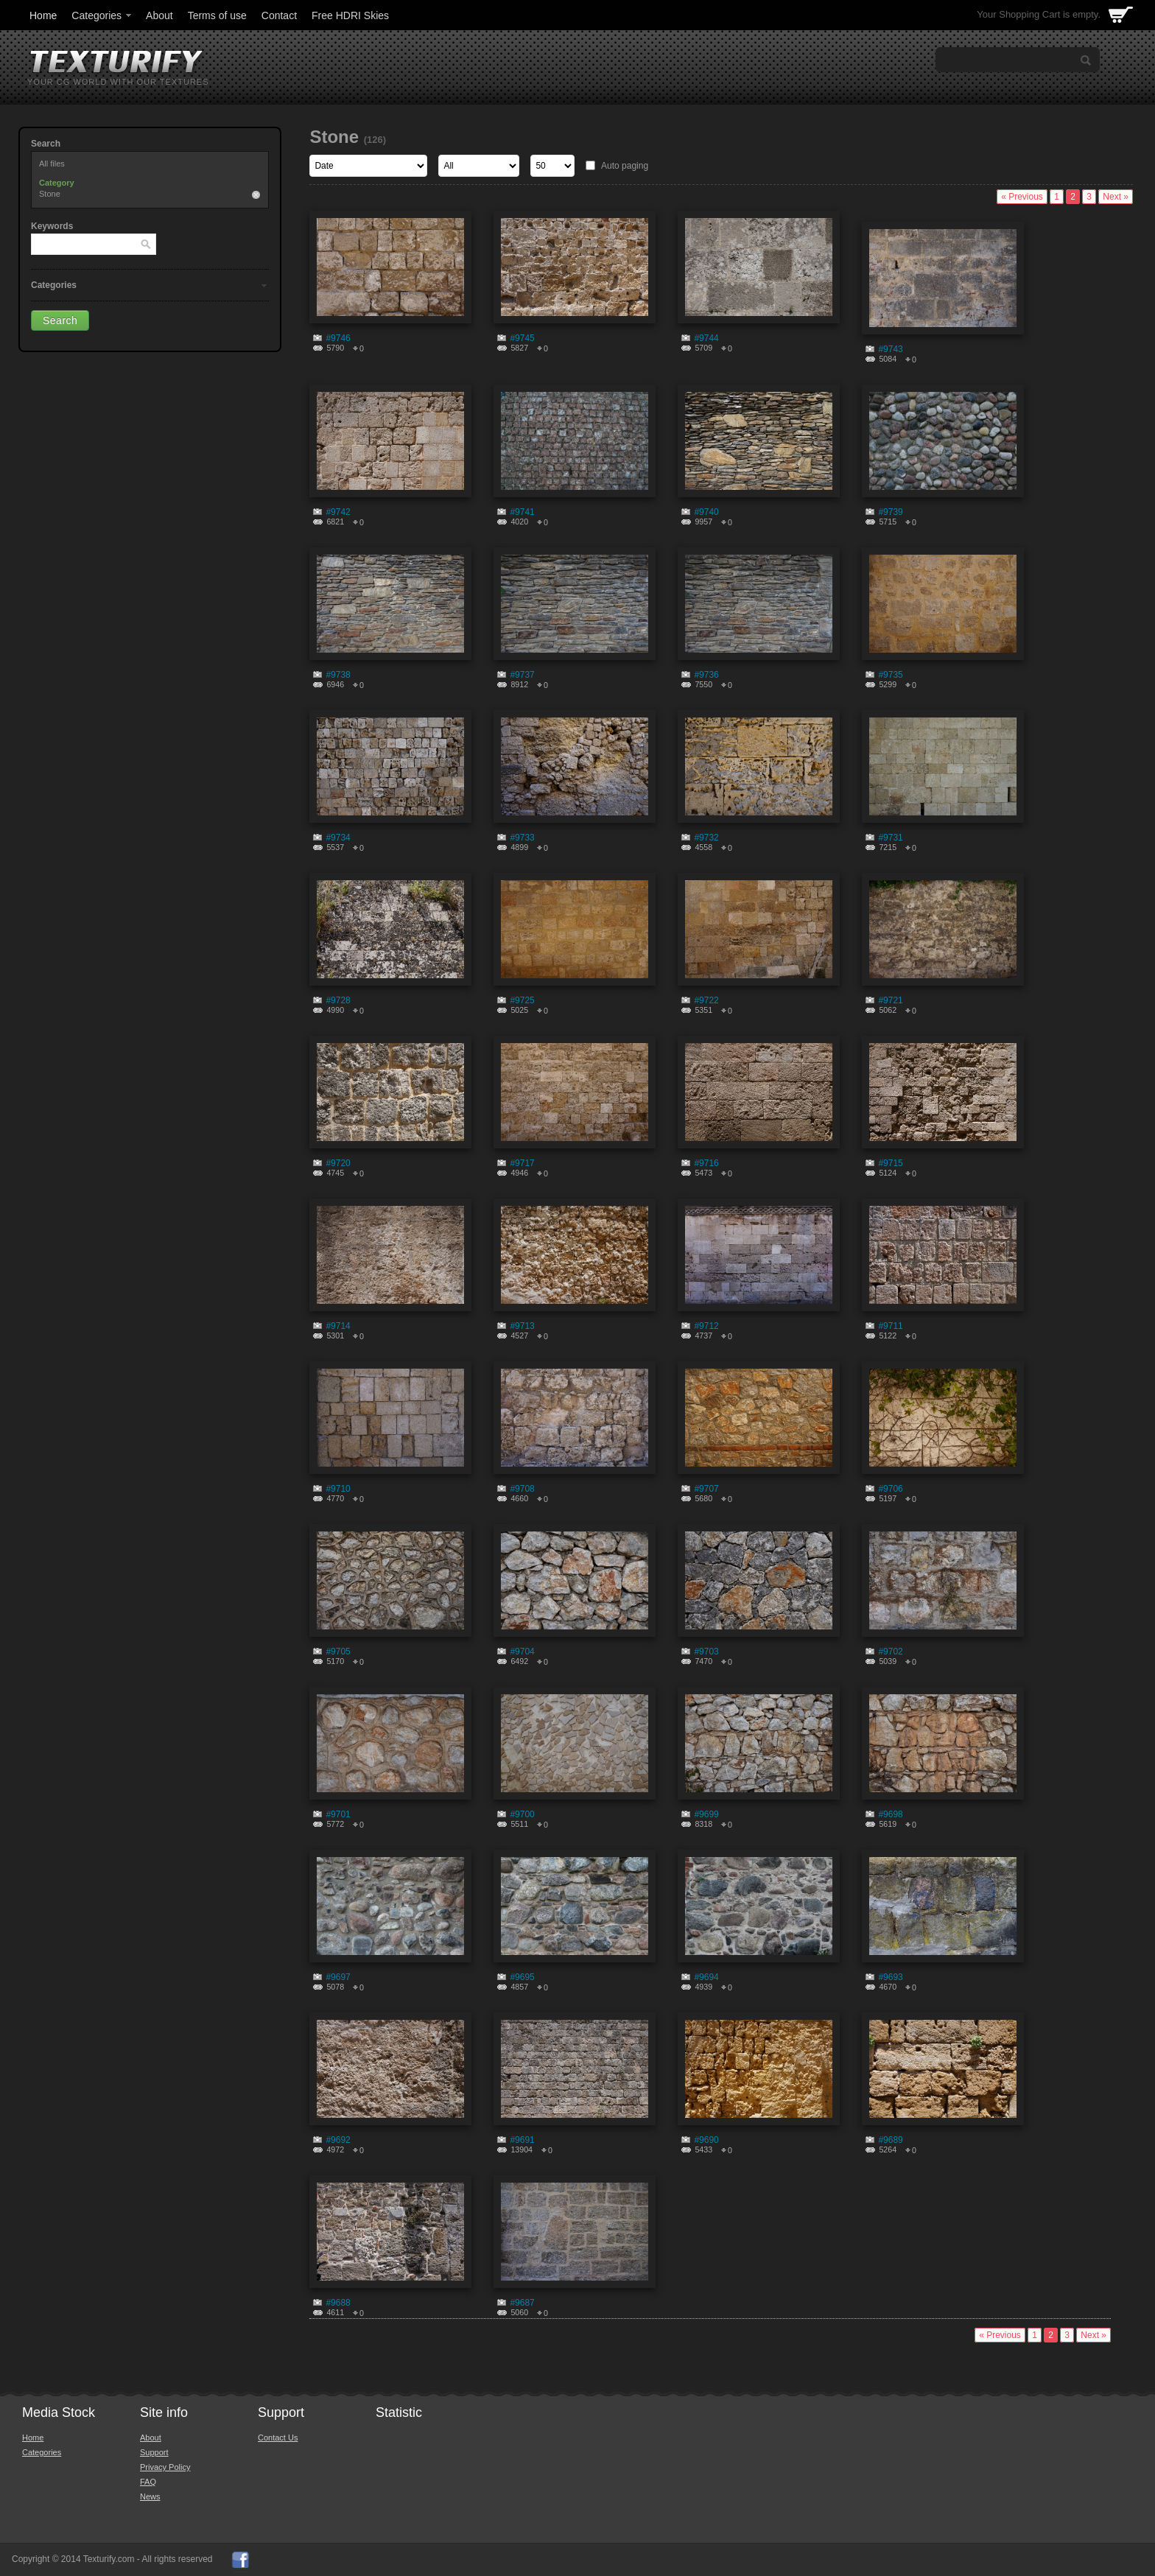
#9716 (706, 1163)
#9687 (522, 2303)
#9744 (706, 338)
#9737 (522, 675)
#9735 (890, 675)
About (159, 15)
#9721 (890, 1000)
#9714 (338, 1326)
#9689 (890, 2140)
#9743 (890, 349)
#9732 (706, 837)
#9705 (338, 1651)
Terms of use (217, 15)
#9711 (890, 1326)
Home (43, 15)
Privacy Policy (165, 2467)
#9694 (706, 1977)
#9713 (522, 1326)
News (150, 2496)
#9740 (706, 512)
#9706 (890, 1489)
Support (154, 2452)
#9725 (522, 1000)
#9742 (338, 512)
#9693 (890, 1977)
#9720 (338, 1163)
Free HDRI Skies (350, 15)
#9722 (706, 1000)
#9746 (338, 338)
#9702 (890, 1651)
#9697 (338, 1977)
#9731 (890, 837)
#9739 (890, 512)
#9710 (338, 1489)
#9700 (522, 1814)
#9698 (890, 1814)
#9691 (522, 2140)
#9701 (338, 1814)
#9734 (338, 837)
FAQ (148, 2481)
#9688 (338, 2303)
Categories (102, 15)
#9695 (522, 1977)
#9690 (706, 2140)
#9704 (522, 1651)
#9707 (706, 1489)
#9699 (706, 1814)
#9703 (706, 1651)
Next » (1115, 197)
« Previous (1022, 197)
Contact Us (278, 2437)
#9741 (522, 512)
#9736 (706, 675)
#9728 (338, 1000)
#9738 (338, 675)
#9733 (522, 837)
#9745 (522, 338)
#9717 (522, 1163)
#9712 (706, 1326)
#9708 (522, 1489)
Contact (279, 15)
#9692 (338, 2140)
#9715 (890, 1163)
